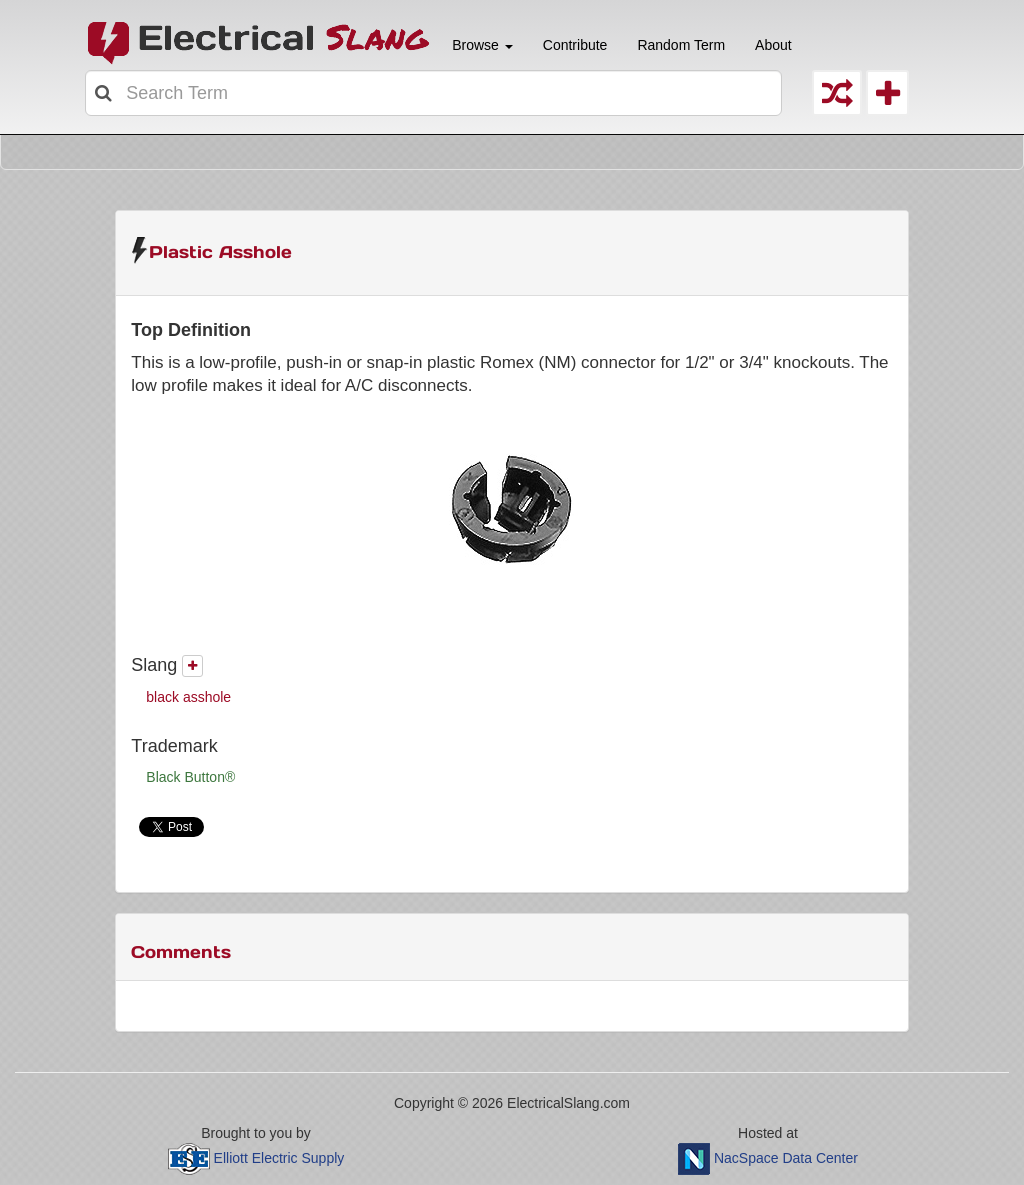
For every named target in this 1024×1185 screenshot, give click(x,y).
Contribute (575, 45)
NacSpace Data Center (786, 1157)
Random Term (681, 45)
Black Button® (190, 777)
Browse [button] (480, 45)
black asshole (188, 697)
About (773, 45)
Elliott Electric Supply (279, 1157)
